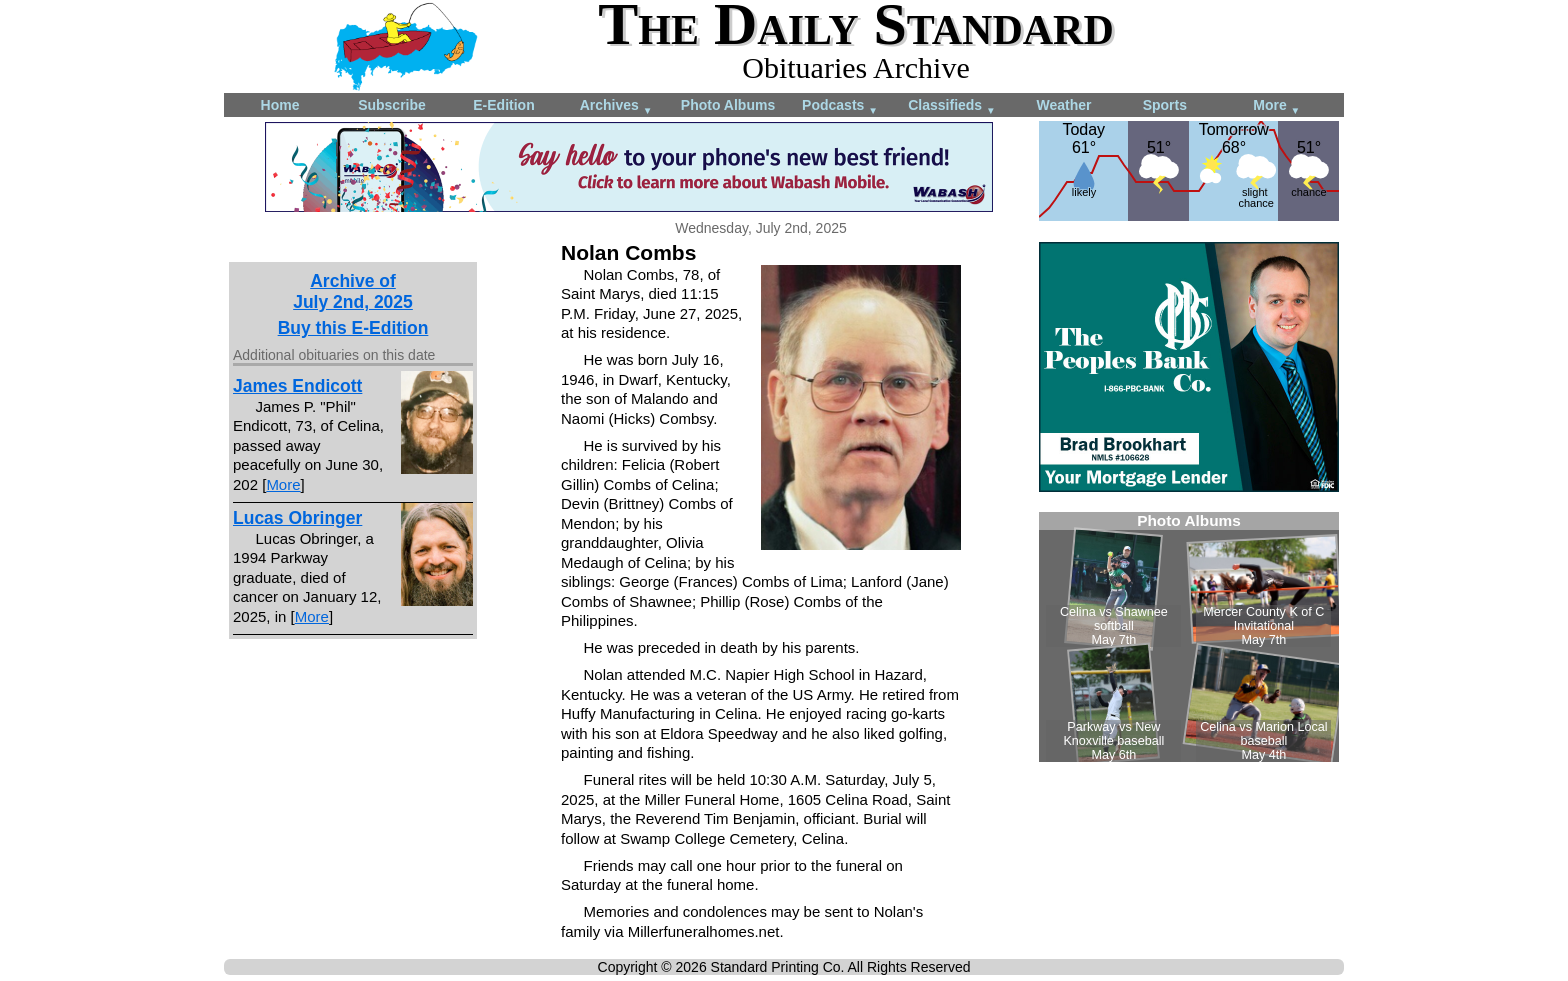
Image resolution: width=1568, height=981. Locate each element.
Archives (616, 106)
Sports (1165, 105)
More (1276, 106)
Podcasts (840, 106)
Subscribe (392, 105)
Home (280, 105)
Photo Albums (728, 105)
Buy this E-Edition (353, 328)
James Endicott (297, 386)
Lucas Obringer (297, 518)
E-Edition (503, 105)
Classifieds (952, 106)
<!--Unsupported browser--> (1189, 637)
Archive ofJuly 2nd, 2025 (353, 291)
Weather (1064, 105)
